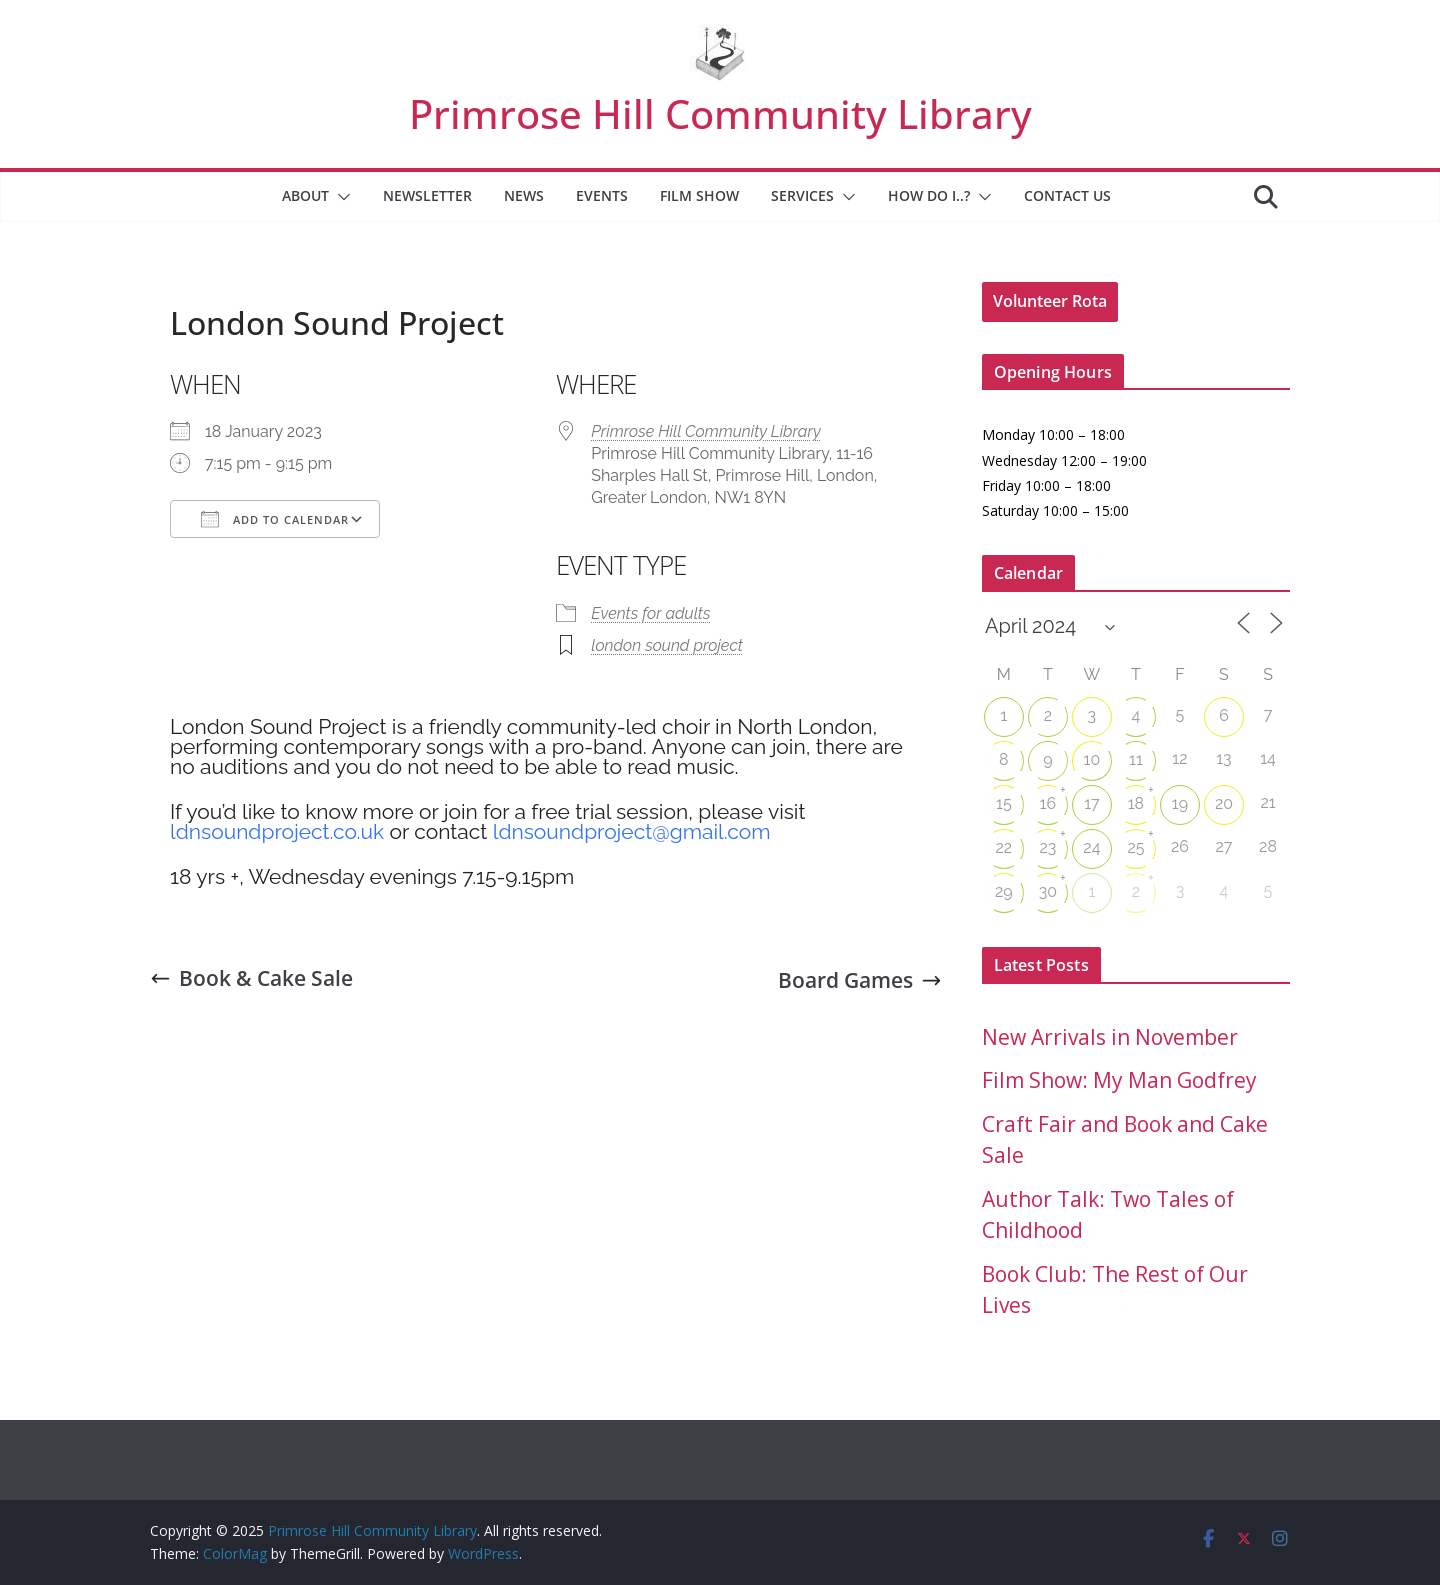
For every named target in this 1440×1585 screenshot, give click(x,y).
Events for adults (650, 613)
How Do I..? (929, 195)
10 (1092, 759)
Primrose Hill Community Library (720, 113)
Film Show (699, 195)
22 (1003, 847)
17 (1091, 803)
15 (1004, 803)
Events (602, 195)
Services (802, 195)
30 (1048, 891)
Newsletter (427, 195)
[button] (340, 197)
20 (1224, 803)
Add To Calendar (275, 519)
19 (1180, 803)
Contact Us (1067, 195)
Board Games (860, 980)
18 (1136, 803)
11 (1136, 759)
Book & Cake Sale (251, 978)
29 (1004, 891)
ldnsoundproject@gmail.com (632, 831)
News (524, 195)
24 (1091, 847)
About (305, 195)
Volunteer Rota (1050, 301)
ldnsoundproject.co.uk (277, 831)
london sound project (667, 645)
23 (1047, 847)
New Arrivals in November (1110, 1037)
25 (1135, 847)
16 (1048, 803)
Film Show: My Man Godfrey (1119, 1080)
